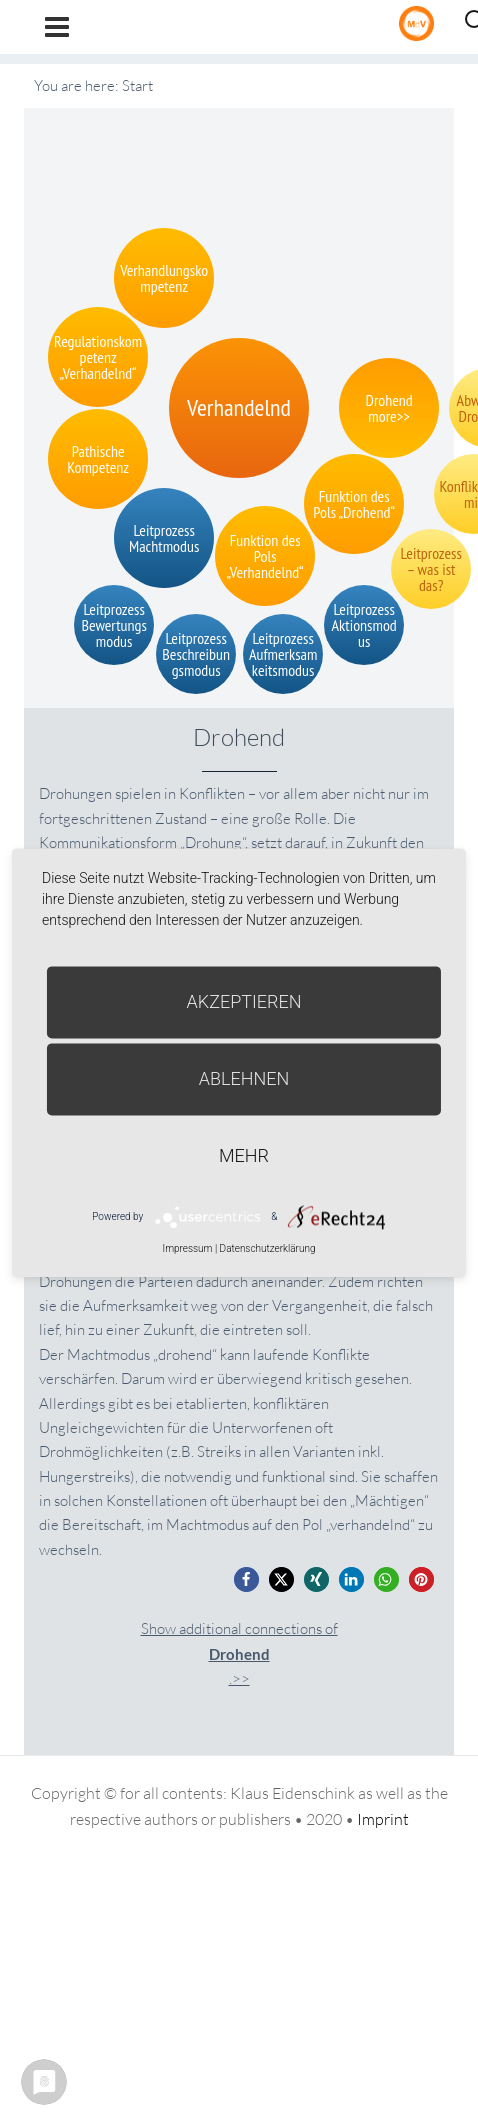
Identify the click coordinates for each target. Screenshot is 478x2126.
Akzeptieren (244, 1001)
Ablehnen (244, 1078)
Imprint (383, 1819)
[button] (246, 1579)
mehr (244, 1155)
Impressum (187, 1248)
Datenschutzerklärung (268, 1248)
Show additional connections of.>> (239, 1653)
